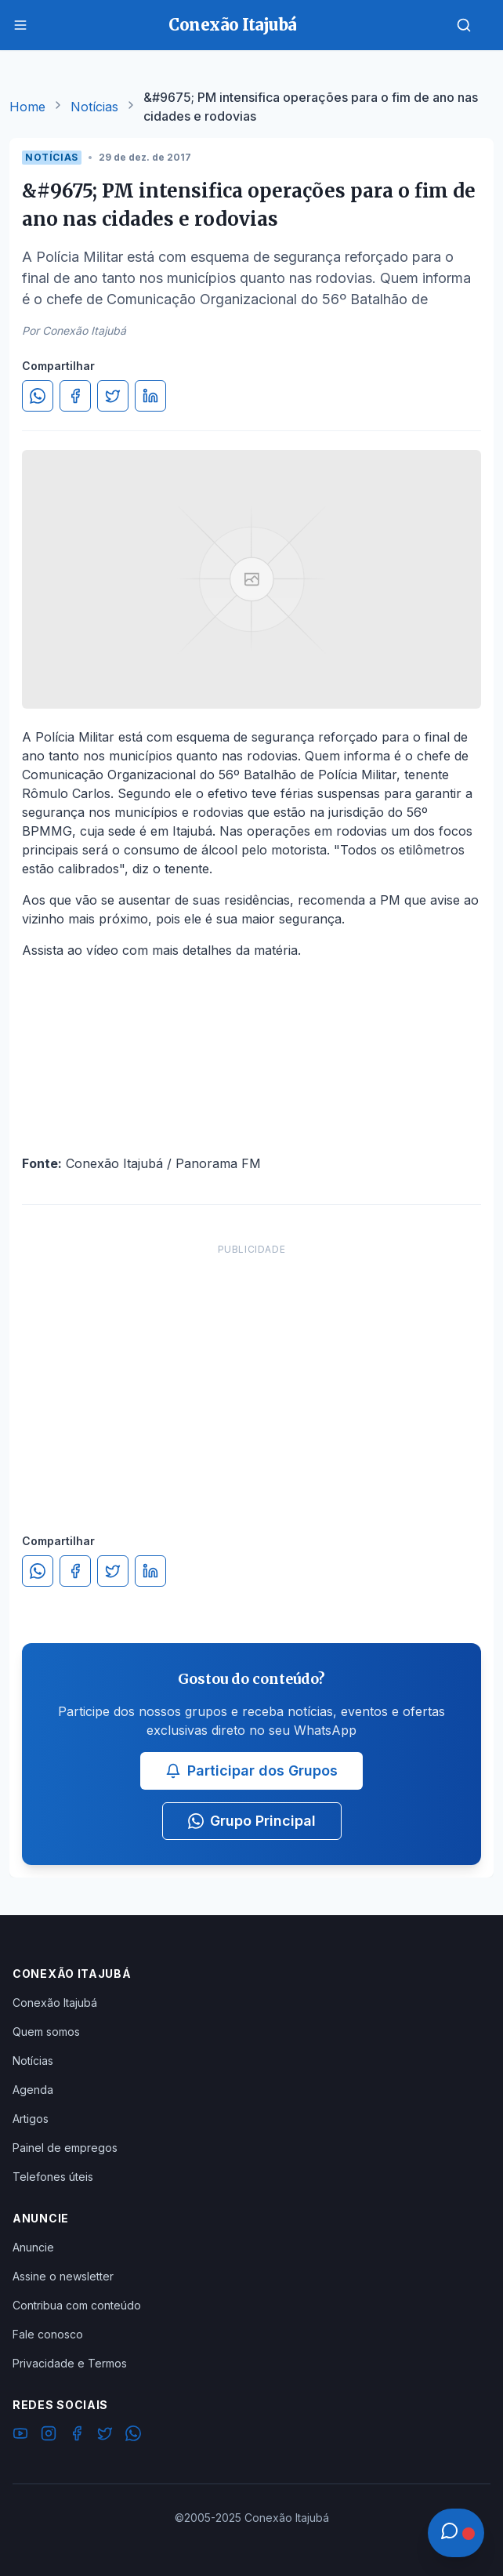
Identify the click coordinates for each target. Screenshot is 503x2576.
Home (27, 106)
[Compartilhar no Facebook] (75, 396)
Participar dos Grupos (251, 1770)
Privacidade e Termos (70, 2363)
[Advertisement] (251, 1372)
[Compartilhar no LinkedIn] (150, 396)
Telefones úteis (53, 2176)
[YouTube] (20, 2435)
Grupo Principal (252, 1820)
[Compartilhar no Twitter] (112, 396)
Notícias (94, 106)
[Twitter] (105, 2435)
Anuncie (33, 2247)
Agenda (33, 2089)
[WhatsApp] (133, 2435)
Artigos (31, 2118)
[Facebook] (77, 2435)
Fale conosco (48, 2334)
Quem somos (46, 2031)
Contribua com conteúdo (77, 2305)
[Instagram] (48, 2435)
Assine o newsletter (63, 2276)
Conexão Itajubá (55, 2002)
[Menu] (20, 25)
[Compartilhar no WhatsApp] (37, 396)
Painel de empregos (65, 2147)
